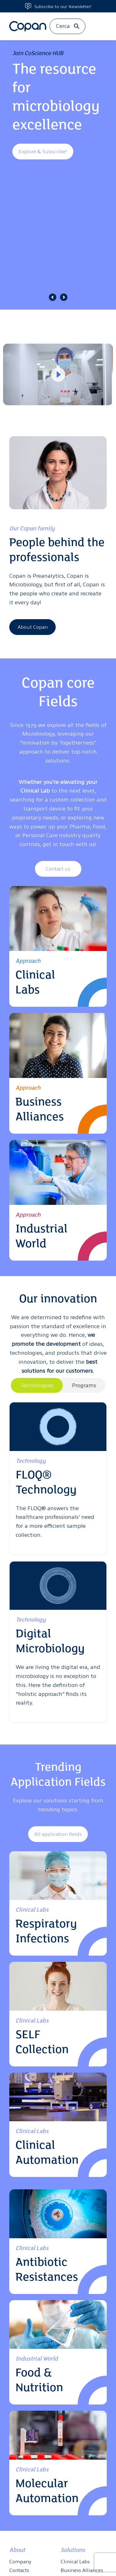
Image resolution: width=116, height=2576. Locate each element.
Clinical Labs (75, 2561)
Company (20, 2561)
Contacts (19, 2570)
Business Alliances (82, 2570)
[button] (52, 297)
